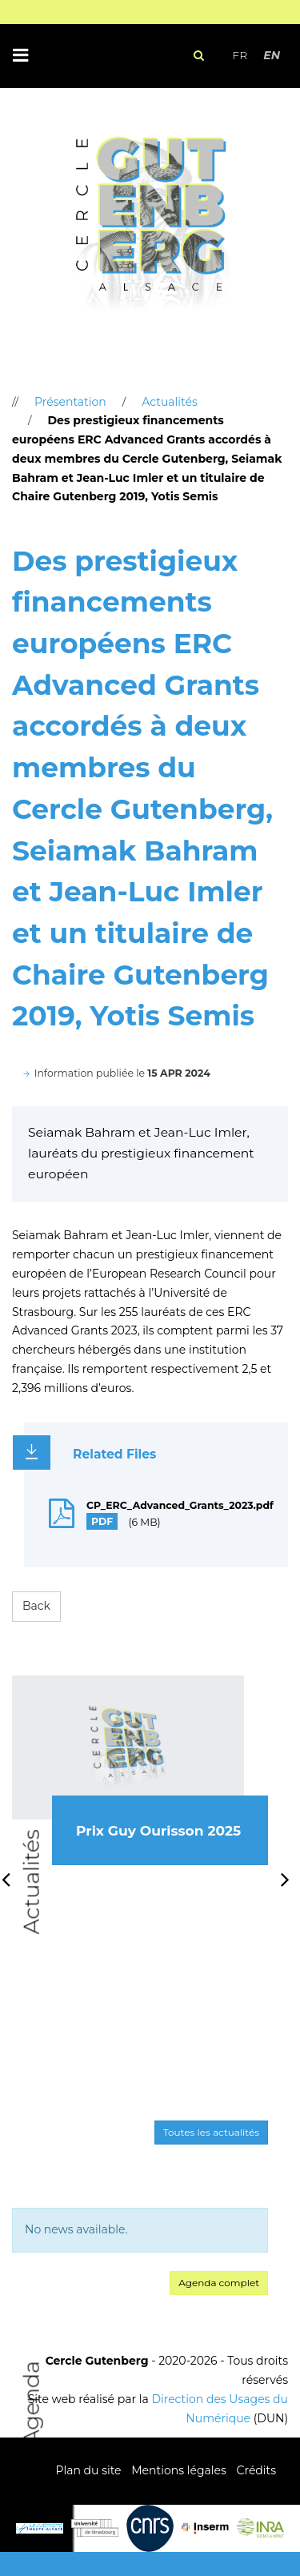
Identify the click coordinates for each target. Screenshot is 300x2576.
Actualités (31, 1881)
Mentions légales (178, 2470)
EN (271, 55)
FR (239, 55)
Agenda (31, 2403)
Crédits (256, 2470)
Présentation (70, 402)
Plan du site (88, 2470)
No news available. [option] (76, 2229)
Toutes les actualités (211, 2132)
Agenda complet (218, 2283)
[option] (140, 1788)
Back (36, 1606)
